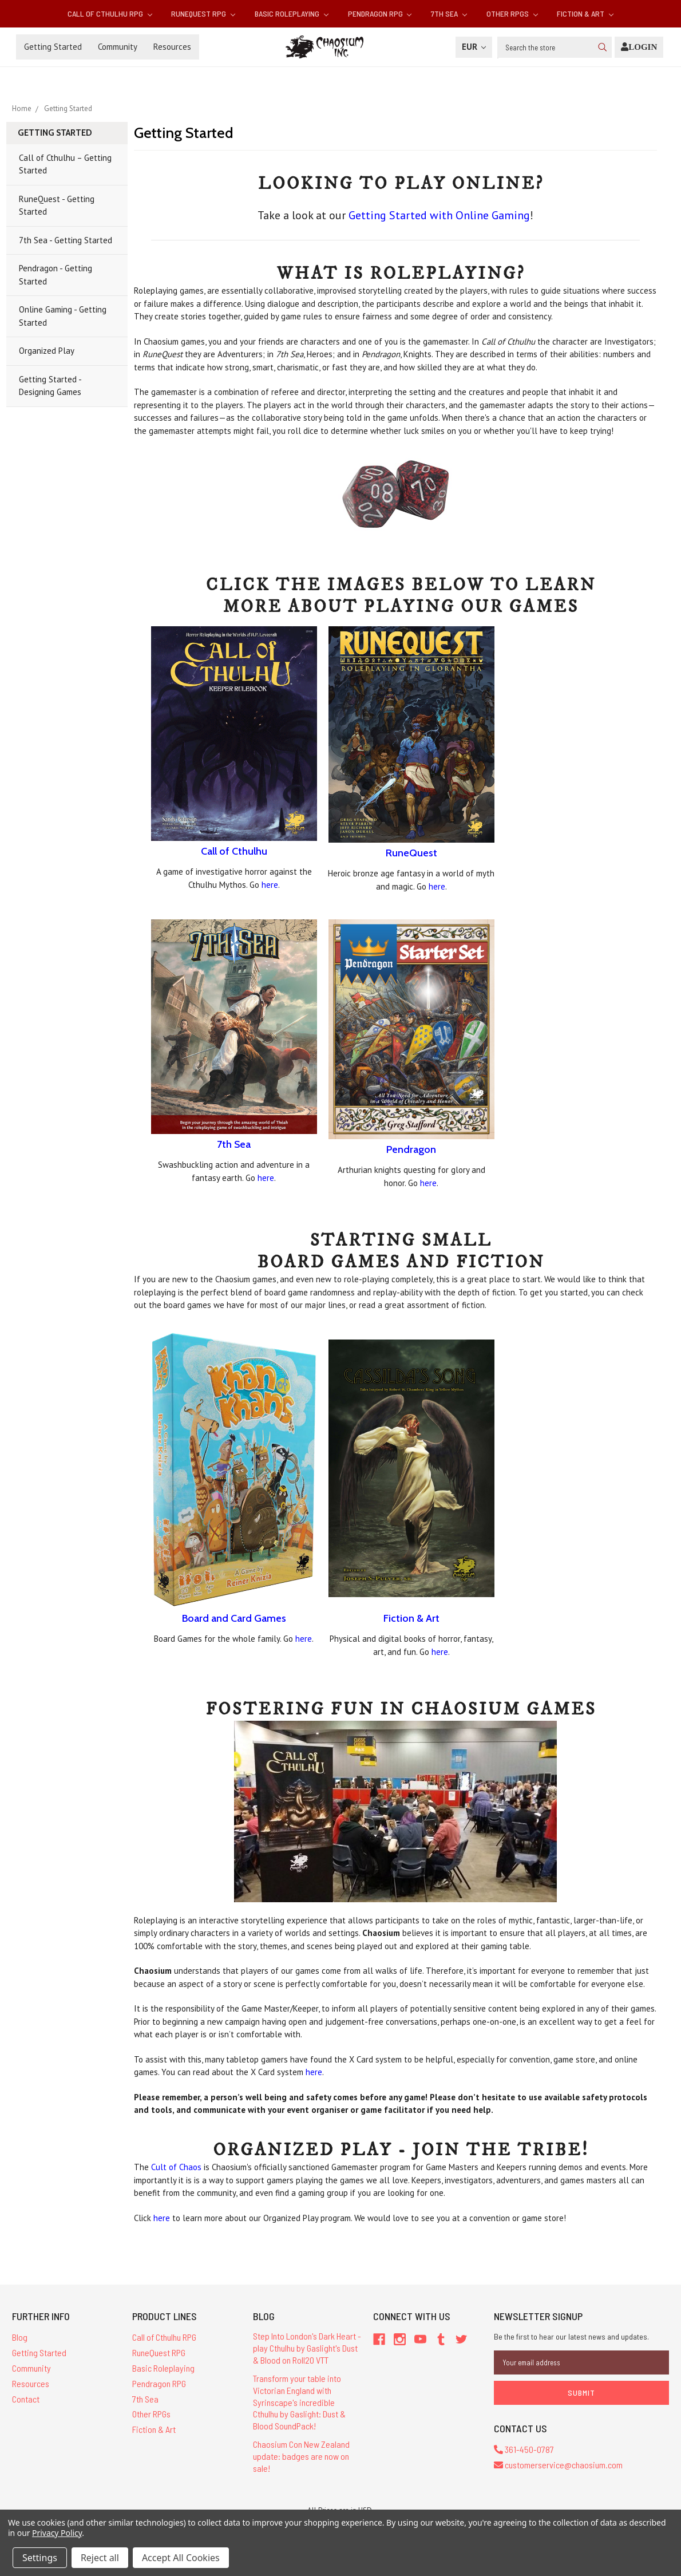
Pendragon (411, 1149)
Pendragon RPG (380, 13)
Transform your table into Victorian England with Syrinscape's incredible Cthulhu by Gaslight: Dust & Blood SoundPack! (299, 2402)
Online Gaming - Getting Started (62, 316)
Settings (39, 2557)
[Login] (639, 47)
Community (117, 46)
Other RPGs (512, 13)
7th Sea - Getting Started (65, 240)
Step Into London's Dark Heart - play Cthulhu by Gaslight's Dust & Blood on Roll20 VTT (307, 2347)
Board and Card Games (234, 1618)
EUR (474, 46)
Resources (172, 46)
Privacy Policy (57, 2532)
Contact (25, 2398)
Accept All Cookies (181, 2557)
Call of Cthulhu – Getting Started (65, 164)
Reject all (100, 2557)
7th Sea (449, 13)
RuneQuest (411, 853)
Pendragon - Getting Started (55, 275)
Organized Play (46, 350)
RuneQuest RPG (203, 13)
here (270, 884)
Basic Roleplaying (291, 13)
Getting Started (53, 46)
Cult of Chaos (176, 2167)
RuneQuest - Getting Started (56, 205)
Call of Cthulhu (234, 851)
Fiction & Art (585, 13)
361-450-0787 (524, 2449)
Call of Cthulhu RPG (110, 13)
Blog (19, 2337)
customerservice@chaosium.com (558, 2464)
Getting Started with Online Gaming (439, 215)
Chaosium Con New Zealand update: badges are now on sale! (301, 2456)
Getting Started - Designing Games (50, 386)
